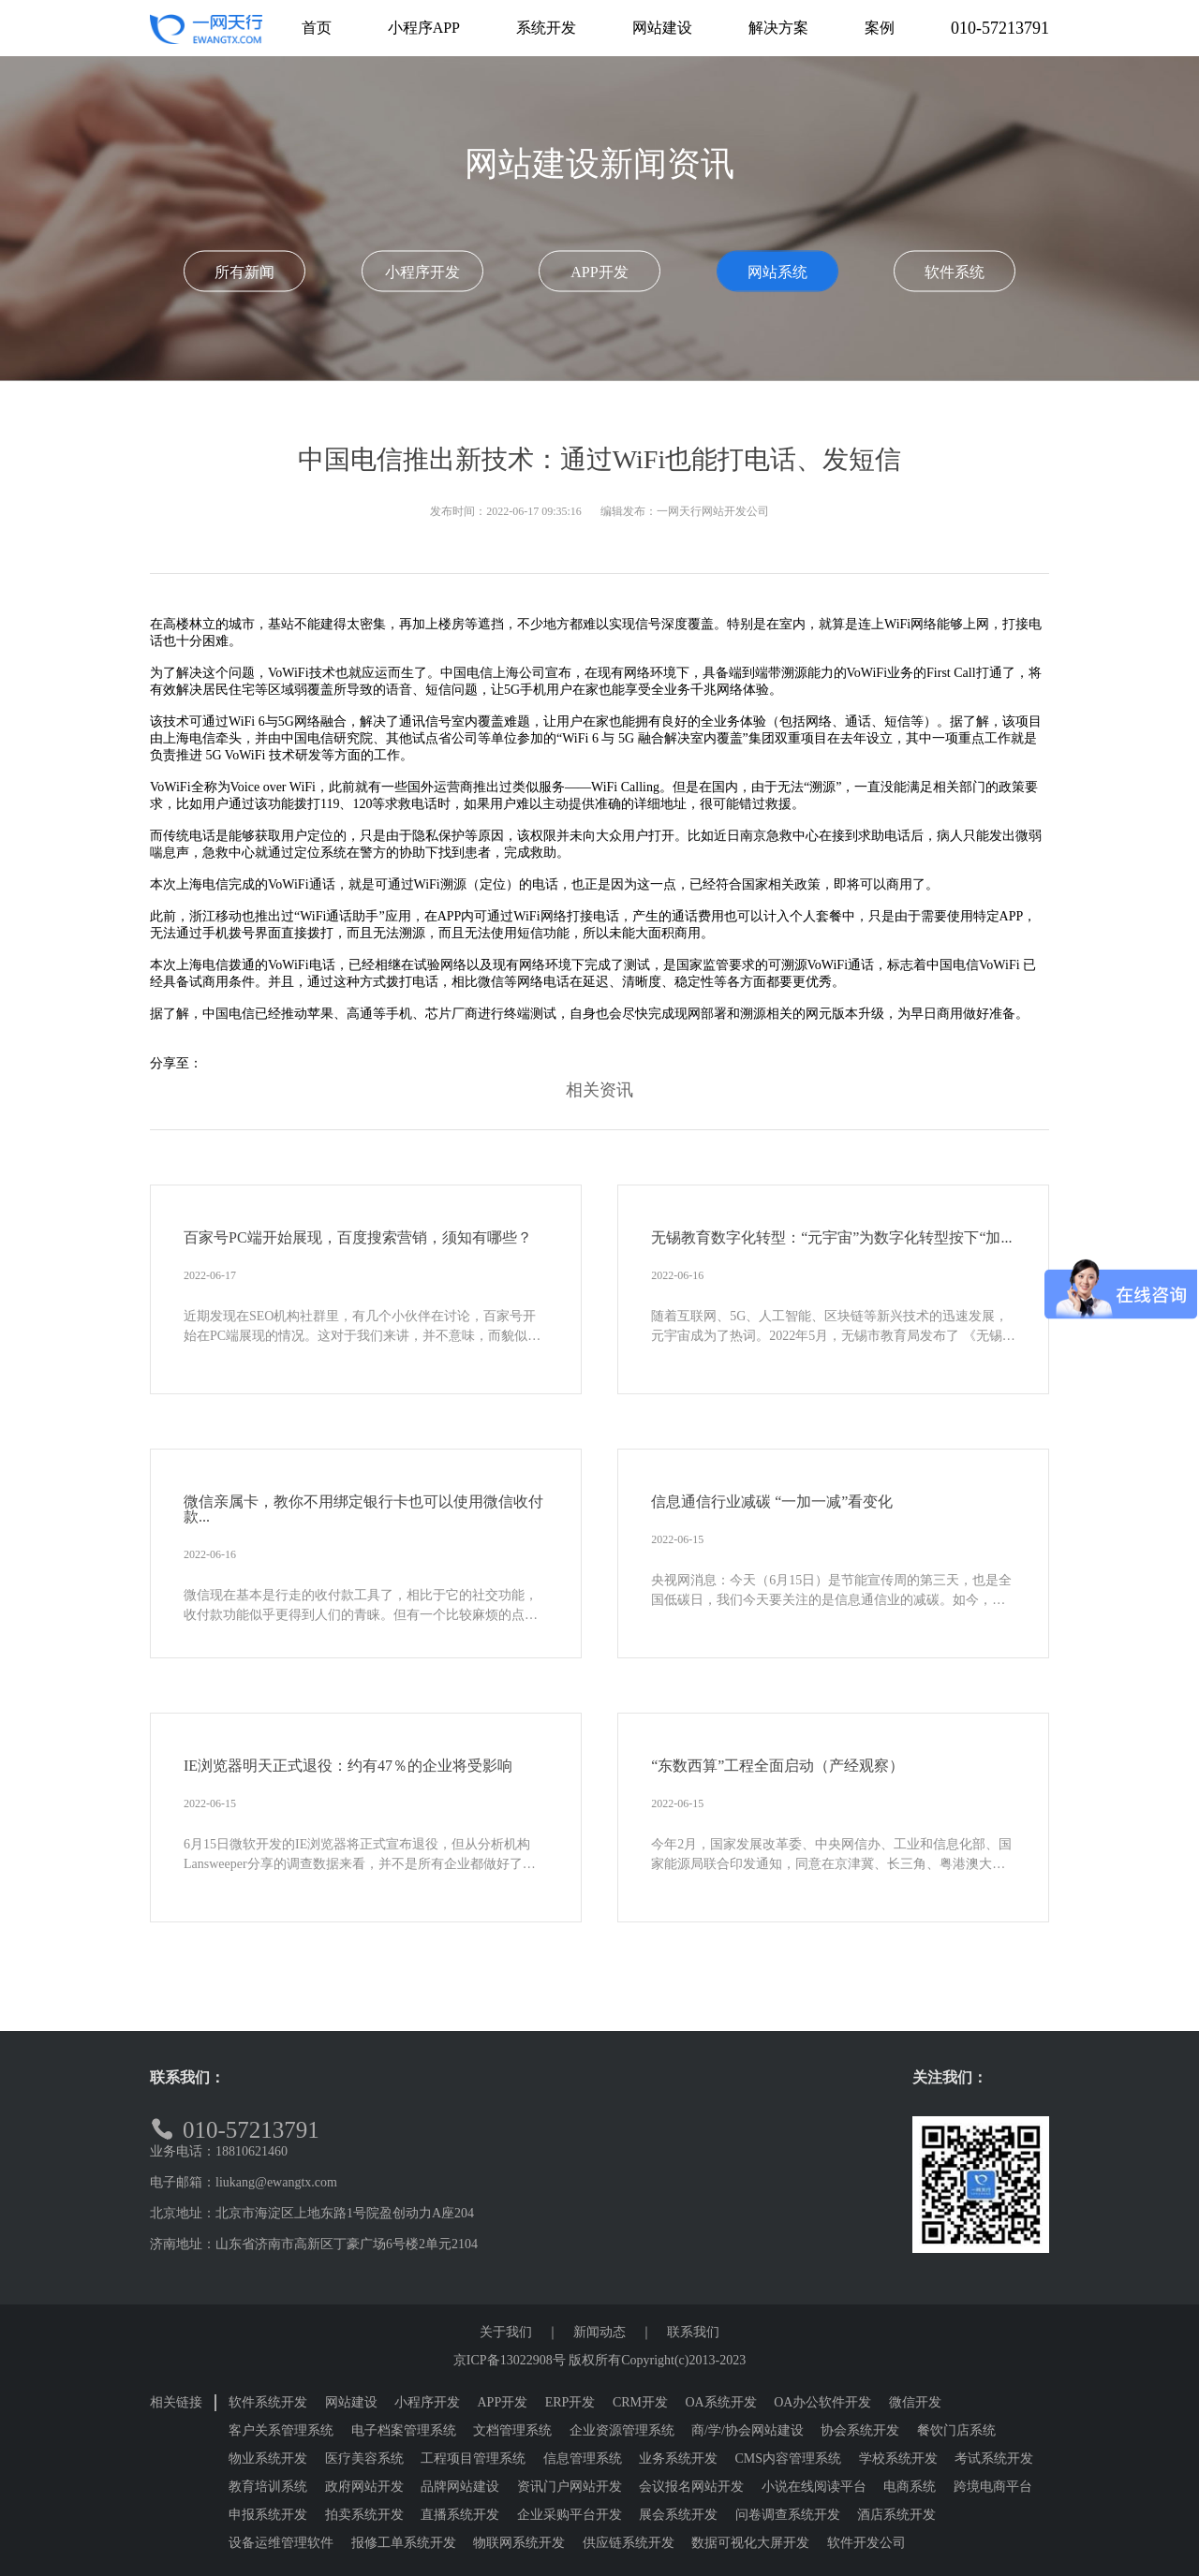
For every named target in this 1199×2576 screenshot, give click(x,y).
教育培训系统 (268, 2487)
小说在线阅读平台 (814, 2487)
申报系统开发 (268, 2515)
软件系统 (954, 272)
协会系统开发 (860, 2430)
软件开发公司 (866, 2543)
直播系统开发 (460, 2515)
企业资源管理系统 (622, 2430)
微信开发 (915, 2402)
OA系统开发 (721, 2402)
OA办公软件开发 (822, 2402)
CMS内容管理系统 (788, 2458)
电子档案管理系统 (403, 2430)
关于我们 (506, 2332)
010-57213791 (1000, 28)
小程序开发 (422, 272)
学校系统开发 (898, 2458)
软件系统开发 (268, 2402)
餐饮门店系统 (956, 2430)
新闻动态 (599, 2332)
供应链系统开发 (628, 2543)
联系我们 (693, 2332)
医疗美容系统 (364, 2458)
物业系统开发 (268, 2458)
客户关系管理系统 (281, 2430)
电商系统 (909, 2487)
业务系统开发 (678, 2458)
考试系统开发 (994, 2458)
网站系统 (777, 272)
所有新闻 (244, 272)
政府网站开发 (364, 2487)
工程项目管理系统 (473, 2458)
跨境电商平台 (993, 2487)
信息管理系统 (582, 2458)
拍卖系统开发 (364, 2515)
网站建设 (351, 2402)
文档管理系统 (512, 2430)
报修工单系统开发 (403, 2543)
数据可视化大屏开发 (750, 2543)
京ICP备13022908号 (509, 2360)
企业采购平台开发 (569, 2515)
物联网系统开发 (519, 2543)
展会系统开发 (678, 2515)
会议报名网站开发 (691, 2487)
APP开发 (599, 272)
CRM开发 (640, 2402)
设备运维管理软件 (281, 2543)
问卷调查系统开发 (787, 2515)
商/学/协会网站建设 (747, 2430)
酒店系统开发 (896, 2515)
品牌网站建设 (460, 2487)
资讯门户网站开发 (569, 2487)
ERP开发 (570, 2402)
